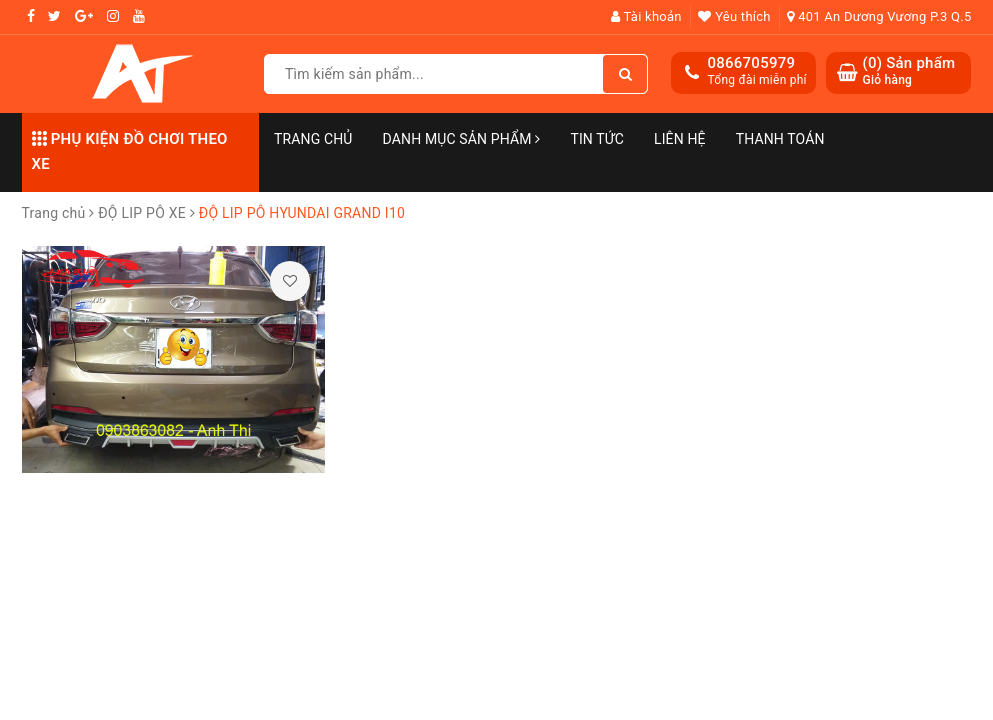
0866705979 (751, 63)
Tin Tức (597, 139)
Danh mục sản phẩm (462, 139)
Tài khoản (646, 16)
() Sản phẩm (908, 71)
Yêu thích (734, 16)
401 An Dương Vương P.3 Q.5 (879, 16)
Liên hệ (680, 139)
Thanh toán (780, 139)
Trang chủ (313, 139)
